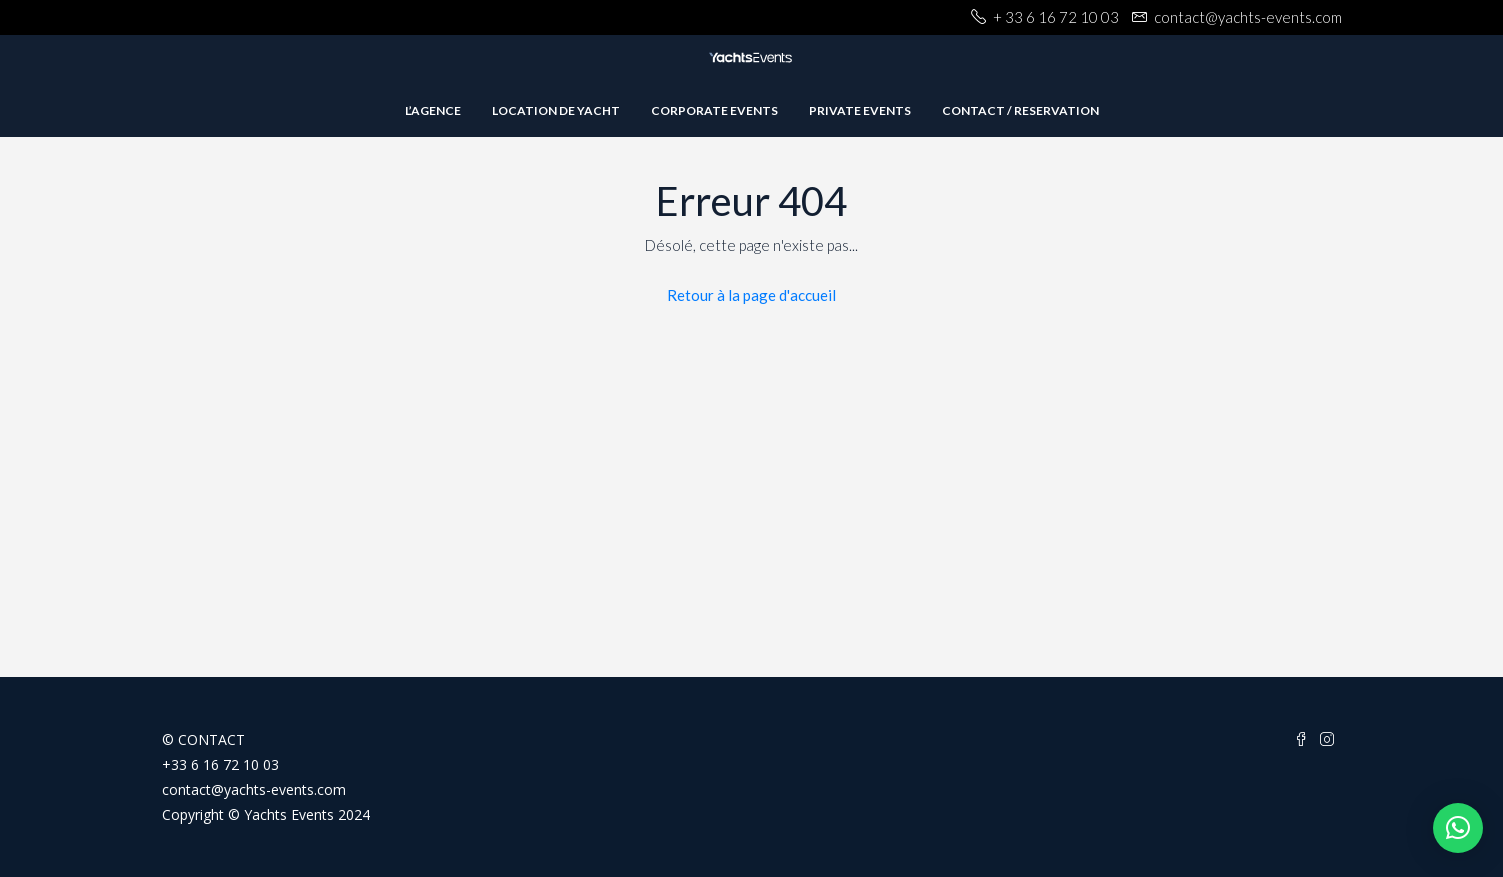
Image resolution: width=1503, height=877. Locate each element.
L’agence (433, 110)
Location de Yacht (556, 110)
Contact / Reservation (1020, 110)
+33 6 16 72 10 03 (220, 764)
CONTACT (211, 739)
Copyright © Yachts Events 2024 (266, 814)
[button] (1458, 828)
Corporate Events (714, 110)
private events (860, 110)
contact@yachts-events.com (254, 789)
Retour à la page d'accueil (751, 295)
